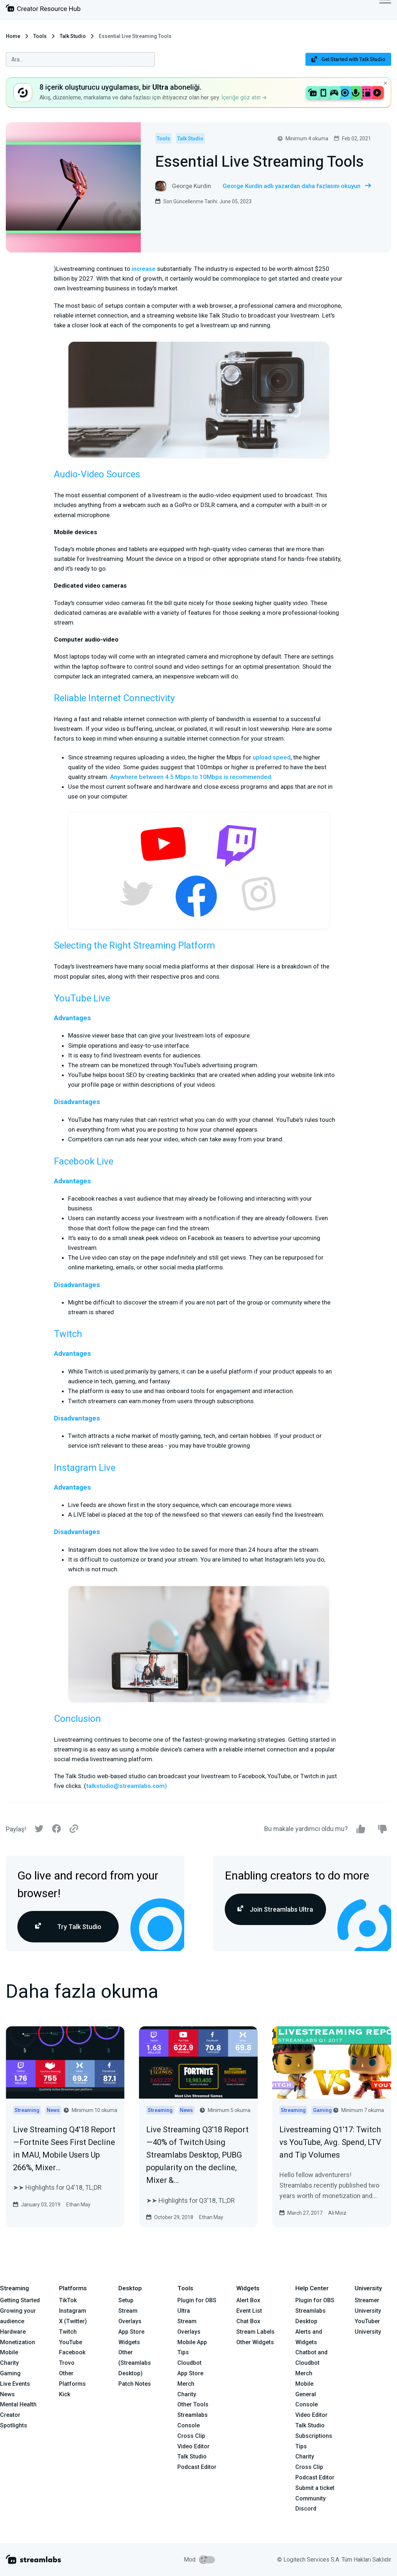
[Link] (73, 1829)
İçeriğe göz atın (243, 97)
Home (13, 36)
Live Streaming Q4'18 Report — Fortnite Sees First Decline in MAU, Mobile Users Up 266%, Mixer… (64, 2148)
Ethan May (78, 2204)
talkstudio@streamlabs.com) (126, 1785)
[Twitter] (39, 1830)
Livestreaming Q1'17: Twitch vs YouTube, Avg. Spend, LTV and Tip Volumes (330, 2142)
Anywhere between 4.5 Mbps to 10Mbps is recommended (190, 776)
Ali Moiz (337, 2213)
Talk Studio (73, 36)
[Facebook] (56, 1830)
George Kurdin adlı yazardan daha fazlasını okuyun (297, 186)
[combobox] (80, 59)
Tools (40, 36)
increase (144, 268)
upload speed (272, 757)
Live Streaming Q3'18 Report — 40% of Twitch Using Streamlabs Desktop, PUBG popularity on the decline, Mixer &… (197, 2155)
